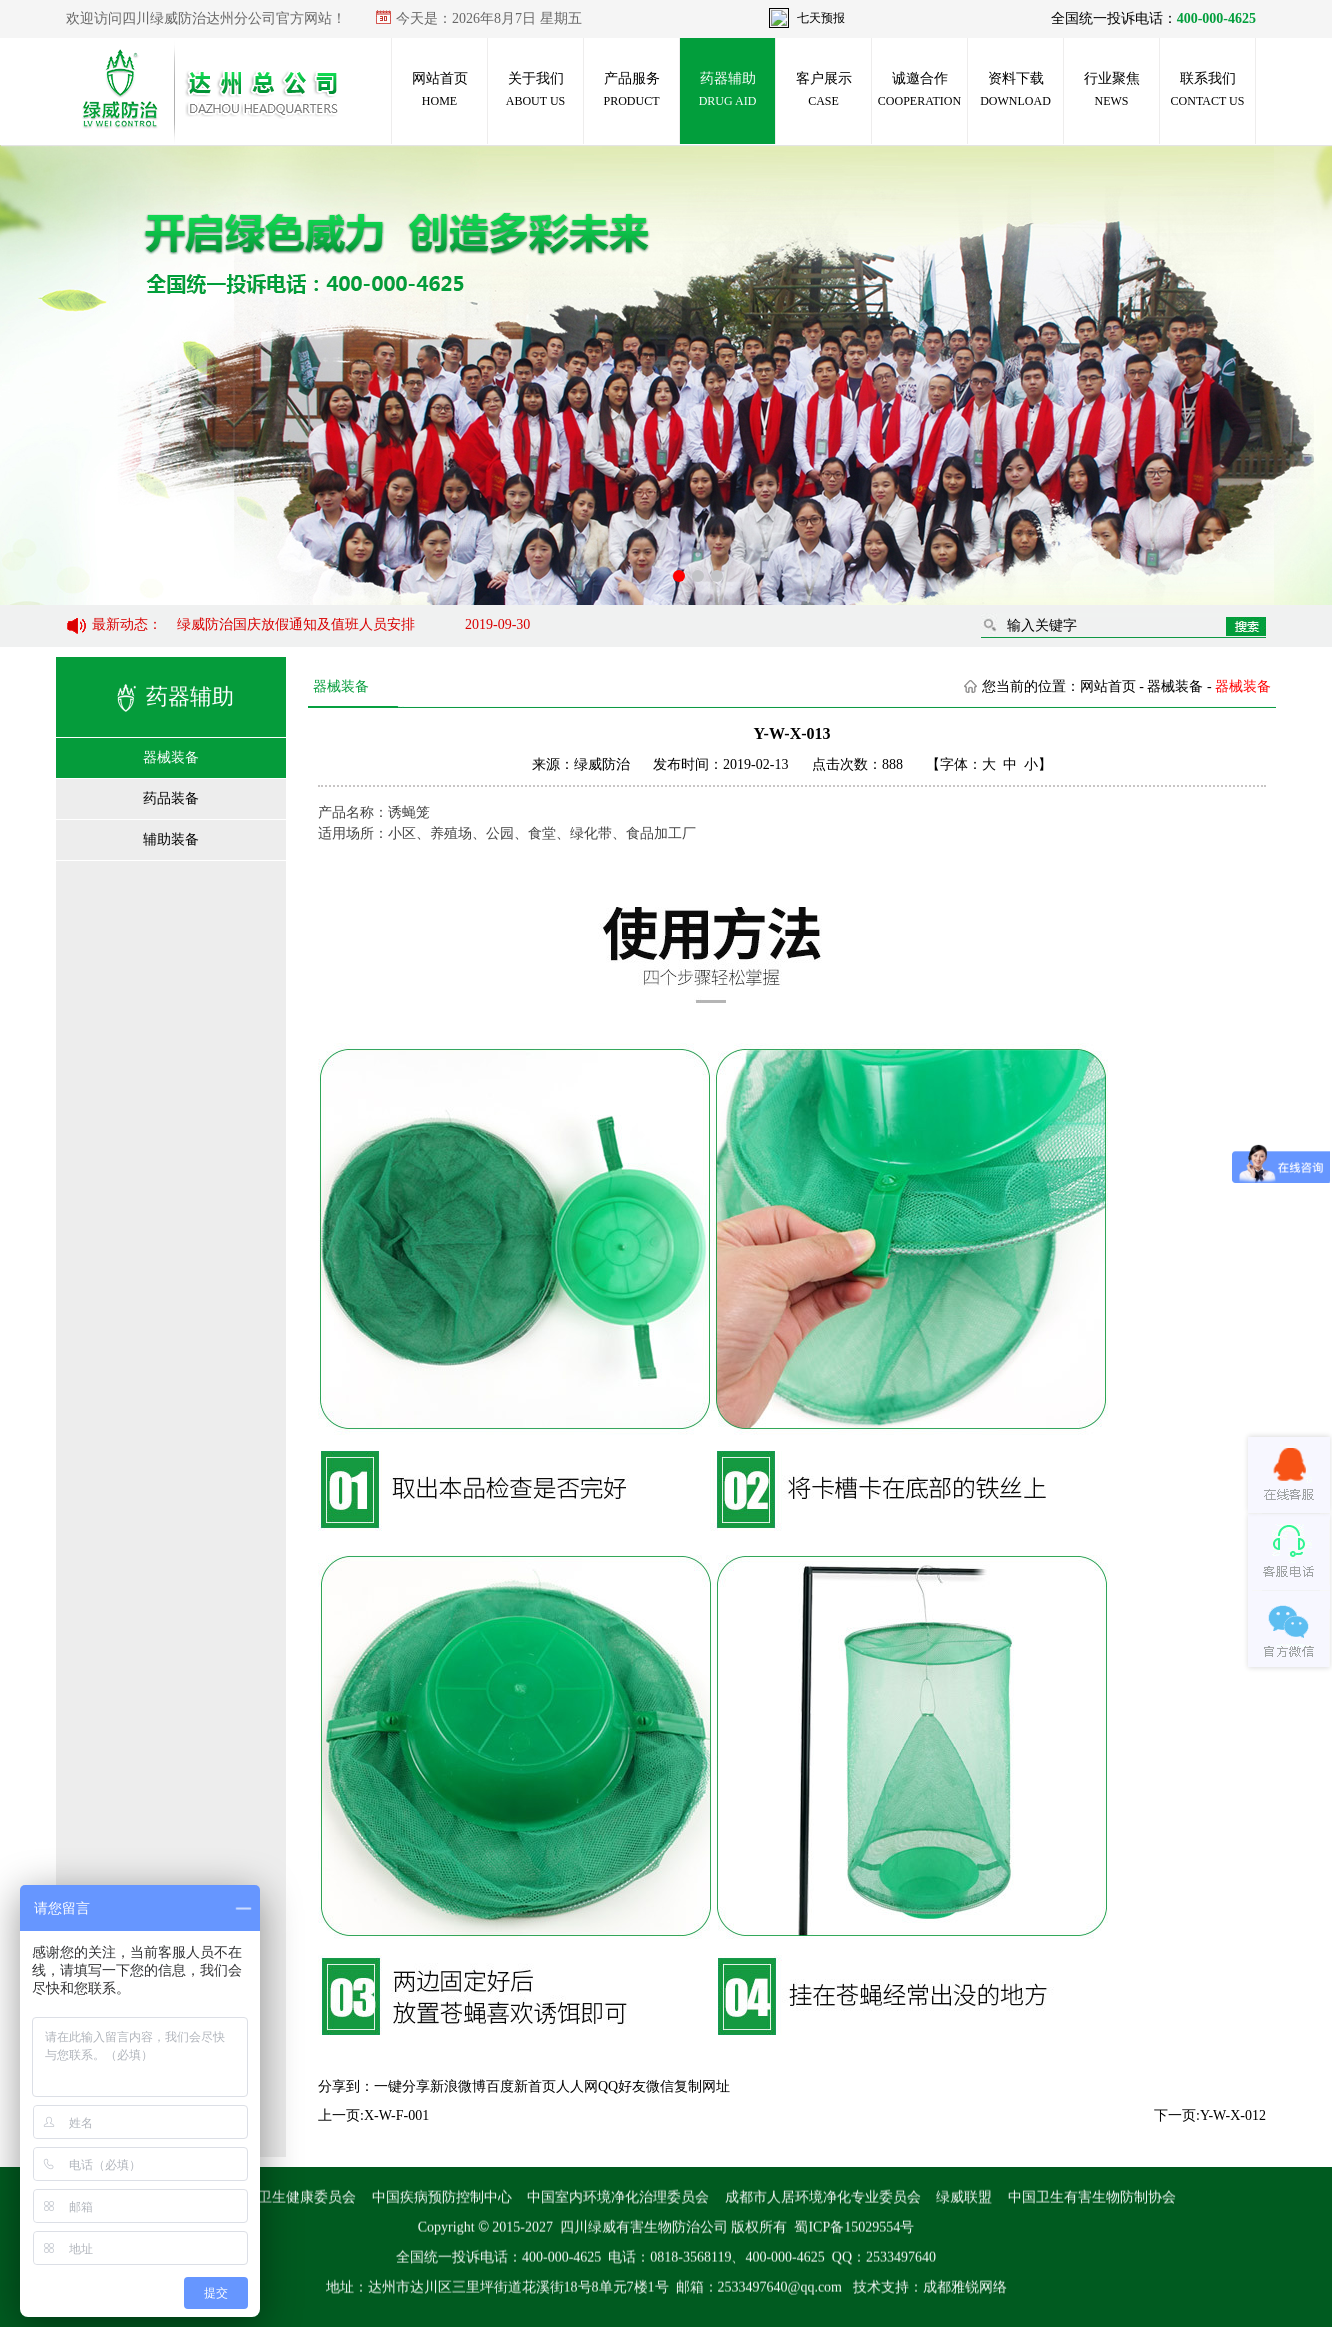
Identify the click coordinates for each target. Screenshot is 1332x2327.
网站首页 (440, 89)
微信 (660, 2086)
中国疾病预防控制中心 (442, 2212)
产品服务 (631, 89)
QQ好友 (622, 2086)
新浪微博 (458, 2086)
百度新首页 (521, 2086)
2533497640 (901, 2272)
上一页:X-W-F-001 (373, 2115)
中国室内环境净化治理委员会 (618, 2212)
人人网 (577, 2086)
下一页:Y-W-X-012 (1210, 2115)
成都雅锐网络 (965, 2302)
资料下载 (1015, 89)
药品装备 (171, 798)
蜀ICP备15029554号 (854, 2242)
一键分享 (402, 2086)
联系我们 (1208, 89)
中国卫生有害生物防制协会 (1092, 2212)
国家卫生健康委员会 (293, 2212)
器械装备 (171, 757)
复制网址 (702, 2086)
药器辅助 (728, 89)
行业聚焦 (1112, 89)
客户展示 (824, 89)
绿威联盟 (964, 2212)
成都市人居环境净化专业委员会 (823, 2212)
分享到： (346, 2086)
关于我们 (535, 89)
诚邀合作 (919, 89)
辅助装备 (171, 839)
